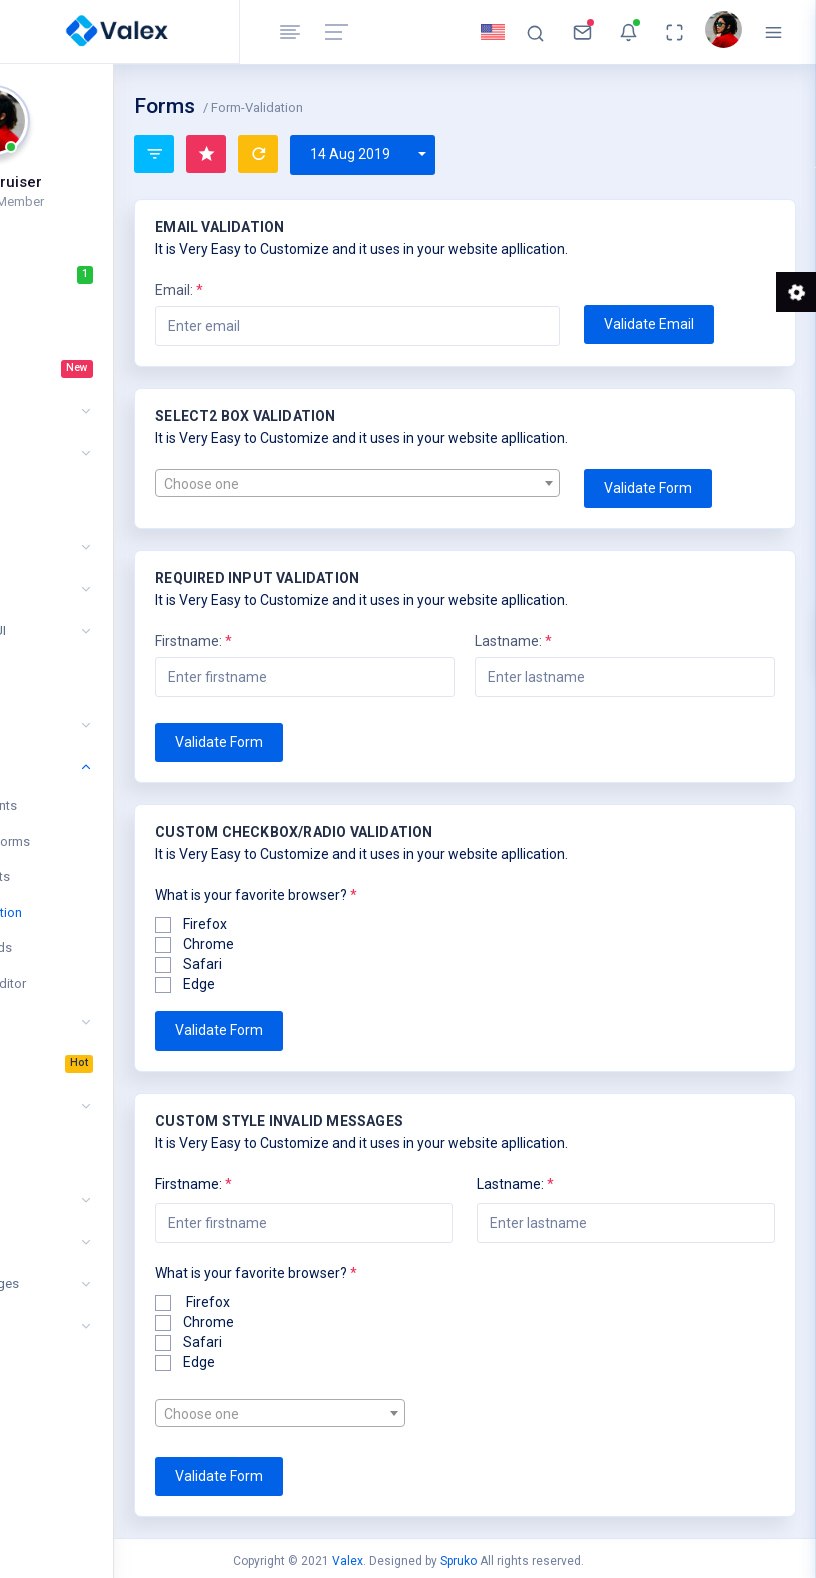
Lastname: (576, 641)
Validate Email (691, 324)
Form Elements (100, 805)
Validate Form (690, 488)
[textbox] (441, 483)
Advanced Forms (106, 841)
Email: (305, 290)
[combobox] (441, 483)
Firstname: (319, 641)
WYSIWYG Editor (104, 983)
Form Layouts (96, 876)
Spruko (458, 1561)
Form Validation (102, 912)
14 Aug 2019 (476, 154)
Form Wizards (97, 947)
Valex (347, 1561)
